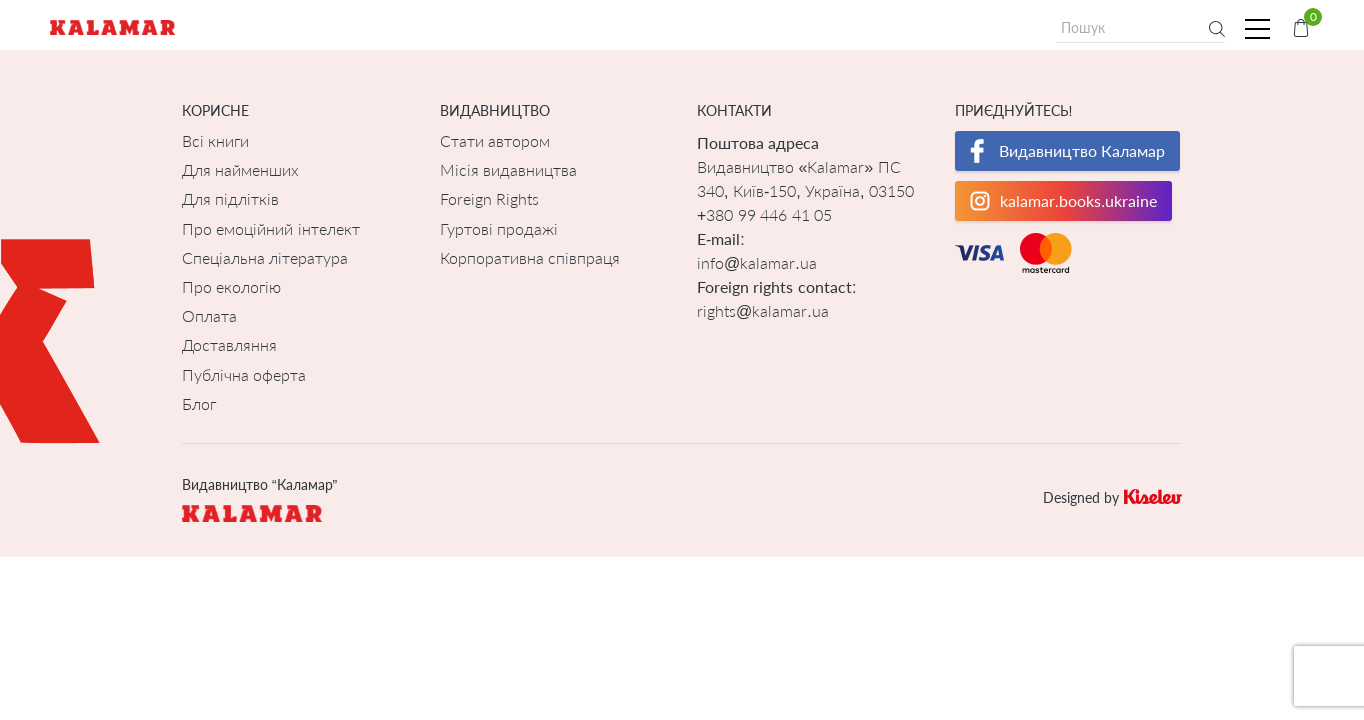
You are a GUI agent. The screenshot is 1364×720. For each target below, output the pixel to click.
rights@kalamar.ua (763, 310)
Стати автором (495, 140)
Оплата (209, 315)
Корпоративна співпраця (530, 257)
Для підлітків (230, 198)
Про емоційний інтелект (271, 228)
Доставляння (229, 344)
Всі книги (215, 140)
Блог (199, 403)
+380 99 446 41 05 (764, 214)
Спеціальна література (265, 257)
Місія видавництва (508, 169)
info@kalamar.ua (757, 262)
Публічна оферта (244, 374)
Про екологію (231, 286)
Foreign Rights (489, 198)
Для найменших (240, 169)
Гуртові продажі (499, 228)
